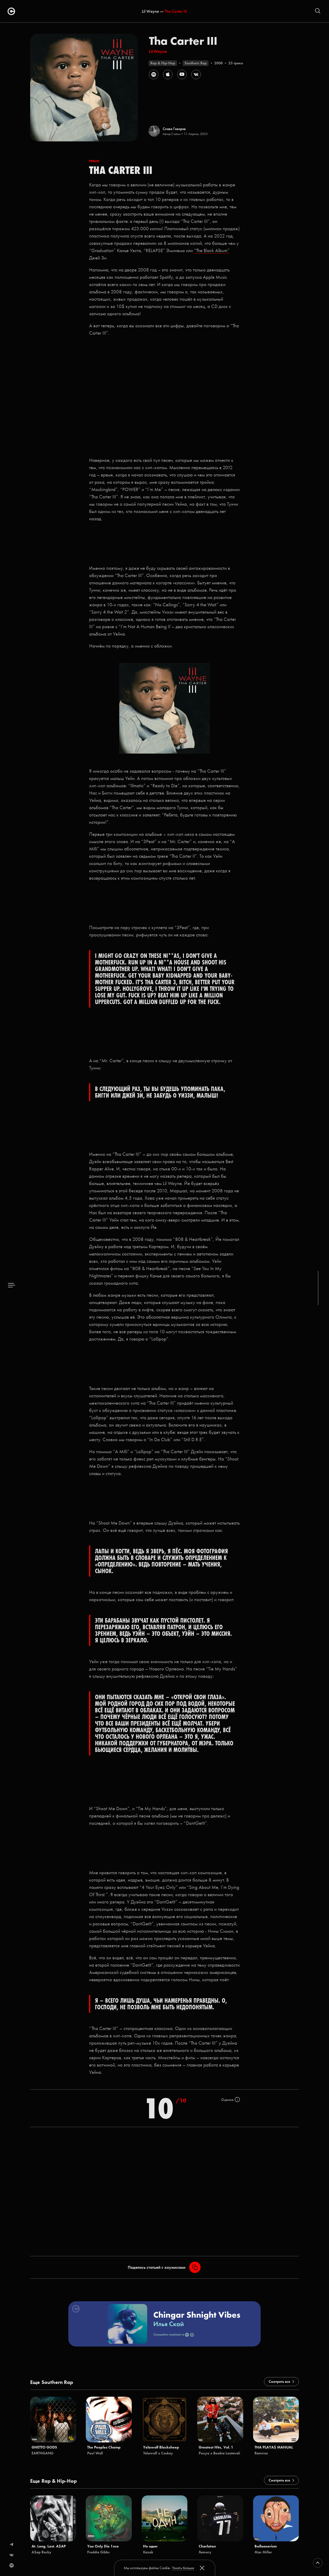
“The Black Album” (212, 250)
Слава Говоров (174, 128)
